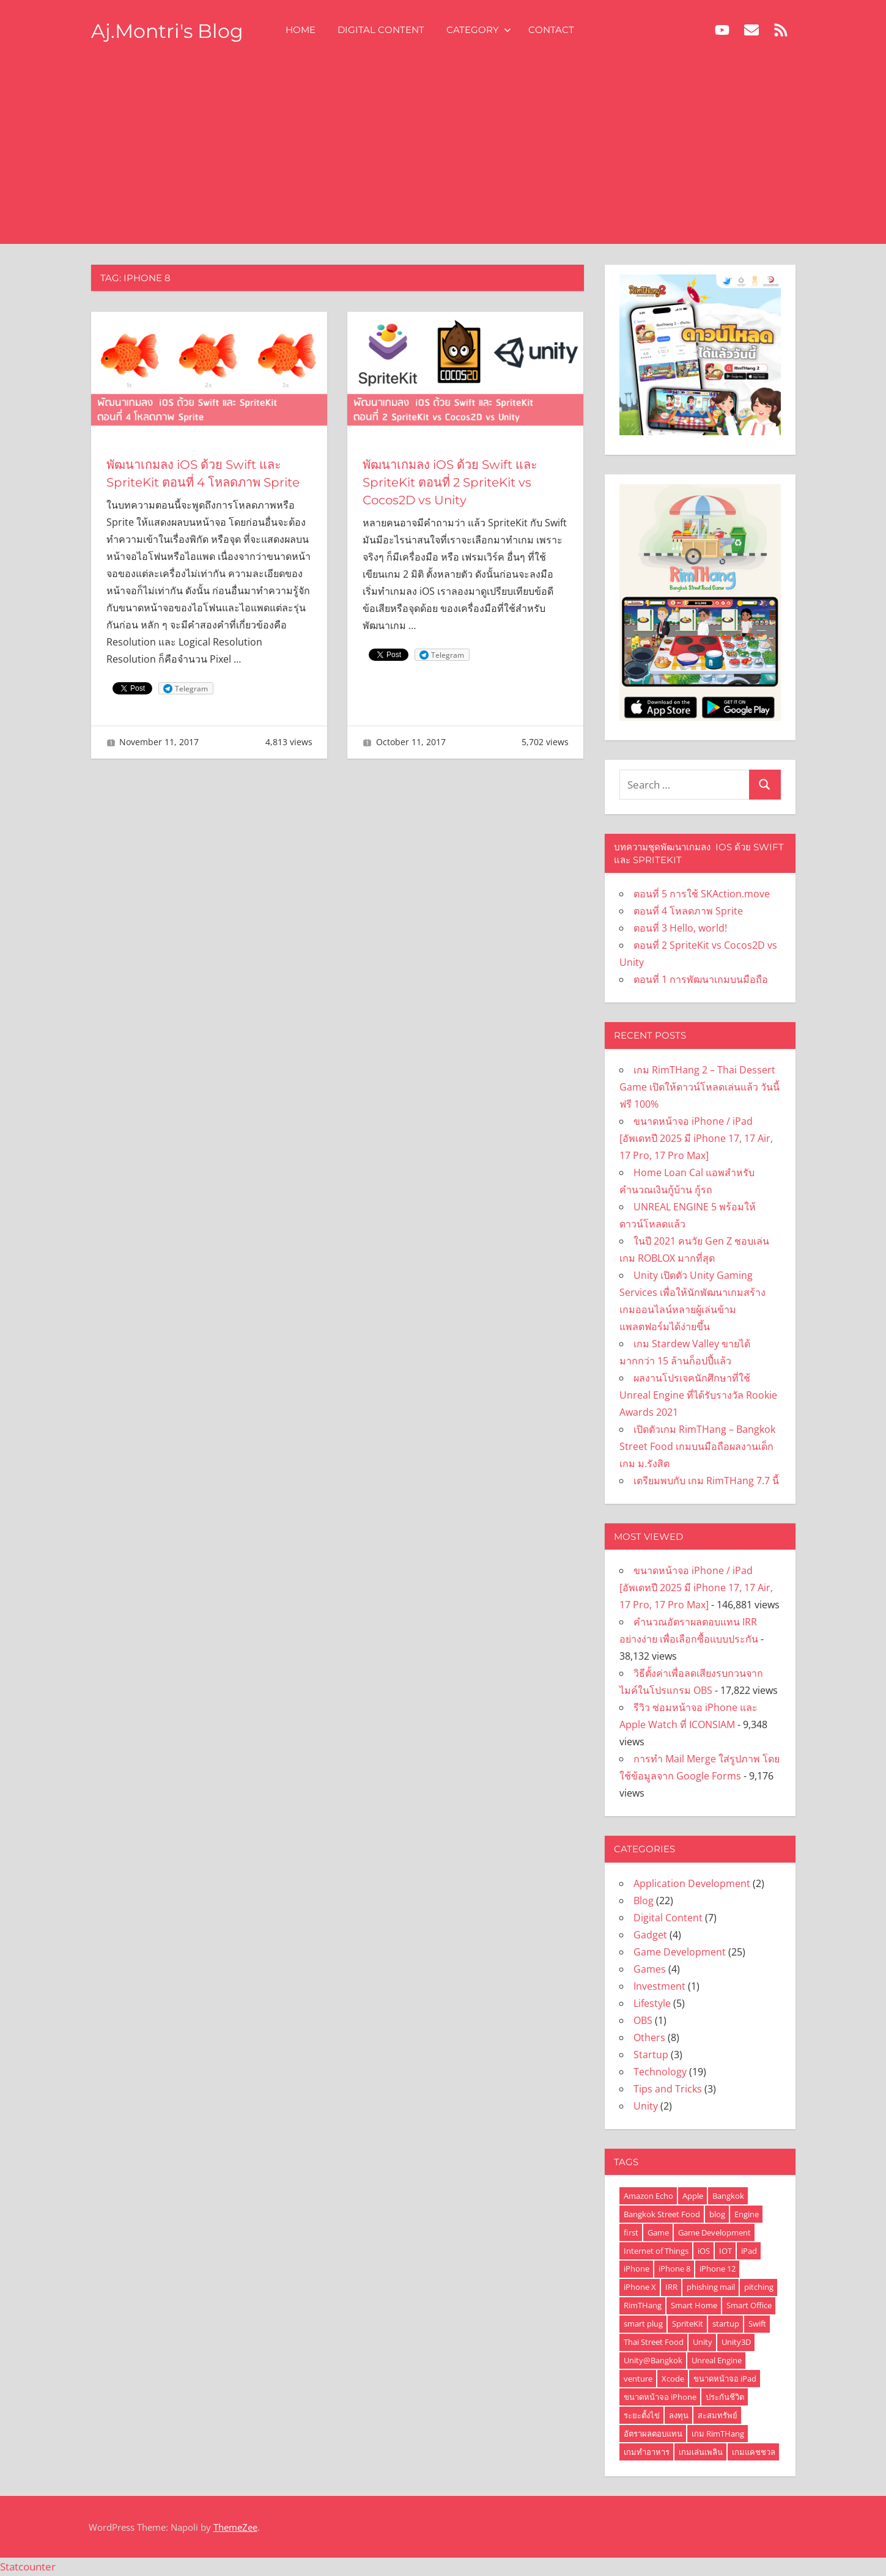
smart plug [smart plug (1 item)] (643, 2323)
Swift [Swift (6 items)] (757, 2323)
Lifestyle (652, 2003)
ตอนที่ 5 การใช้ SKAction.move (701, 893)
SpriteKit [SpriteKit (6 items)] (687, 2323)
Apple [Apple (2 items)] (692, 2195)
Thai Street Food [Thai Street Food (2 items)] (654, 2341)
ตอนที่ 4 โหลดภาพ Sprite (688, 911)
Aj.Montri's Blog (168, 31)
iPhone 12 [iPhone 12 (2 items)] (718, 2268)
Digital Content (382, 29)
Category (480, 29)
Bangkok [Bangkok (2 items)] (728, 2195)
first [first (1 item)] (631, 2232)
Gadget (650, 1934)
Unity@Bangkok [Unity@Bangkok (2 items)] (653, 2360)
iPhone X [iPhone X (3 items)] (640, 2286)
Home (302, 29)
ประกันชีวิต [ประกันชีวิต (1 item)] (725, 2396)
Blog (643, 1900)
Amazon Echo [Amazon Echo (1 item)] (648, 2195)
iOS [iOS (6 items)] (704, 2250)
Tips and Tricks (667, 2089)
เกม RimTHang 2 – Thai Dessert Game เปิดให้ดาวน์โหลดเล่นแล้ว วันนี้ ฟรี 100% (699, 1087)
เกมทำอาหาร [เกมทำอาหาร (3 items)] (647, 2451)
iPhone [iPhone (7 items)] (636, 2268)
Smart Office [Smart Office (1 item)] (749, 2305)
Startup (650, 2054)
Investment (659, 1986)
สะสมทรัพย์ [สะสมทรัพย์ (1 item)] (717, 2415)
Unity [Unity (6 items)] (702, 2341)
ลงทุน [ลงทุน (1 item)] (678, 2415)
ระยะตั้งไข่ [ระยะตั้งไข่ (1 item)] (642, 2415)
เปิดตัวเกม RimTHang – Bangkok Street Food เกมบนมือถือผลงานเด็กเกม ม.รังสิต (697, 1446)
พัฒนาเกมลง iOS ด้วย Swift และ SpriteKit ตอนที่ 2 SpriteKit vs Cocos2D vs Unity (450, 481)
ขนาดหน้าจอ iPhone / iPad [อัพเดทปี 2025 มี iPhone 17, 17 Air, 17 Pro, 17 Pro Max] (696, 1138)
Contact (553, 29)
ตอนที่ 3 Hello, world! (680, 928)
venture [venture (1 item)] (638, 2378)
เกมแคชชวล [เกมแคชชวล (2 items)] (753, 2451)
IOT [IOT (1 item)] (725, 2250)
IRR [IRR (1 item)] (671, 2286)
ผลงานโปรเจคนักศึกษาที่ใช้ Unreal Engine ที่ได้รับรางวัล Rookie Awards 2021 (698, 1395)
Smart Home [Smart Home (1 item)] (694, 2305)
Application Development (691, 1883)
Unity (645, 2106)
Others (649, 2037)
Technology (660, 2071)
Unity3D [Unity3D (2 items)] (736, 2341)
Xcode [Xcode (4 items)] (673, 2378)
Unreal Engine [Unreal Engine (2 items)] (717, 2360)
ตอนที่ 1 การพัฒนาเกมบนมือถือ (700, 979)
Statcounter (28, 2566)
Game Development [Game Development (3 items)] (714, 2232)
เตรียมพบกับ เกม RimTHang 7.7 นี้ (706, 1480)
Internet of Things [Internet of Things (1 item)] (656, 2250)
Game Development (679, 1952)
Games (649, 1969)
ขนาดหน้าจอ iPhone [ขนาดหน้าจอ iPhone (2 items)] (660, 2396)
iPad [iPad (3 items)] (749, 2250)
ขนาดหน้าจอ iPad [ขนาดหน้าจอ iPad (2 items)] (724, 2378)
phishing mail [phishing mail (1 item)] (711, 2286)
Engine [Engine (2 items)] (746, 2214)
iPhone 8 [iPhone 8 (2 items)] (674, 2268)
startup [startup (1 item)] (725, 2323)
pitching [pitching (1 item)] (758, 2286)
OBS (642, 2020)
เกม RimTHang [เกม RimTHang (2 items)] (718, 2433)
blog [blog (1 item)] (717, 2214)
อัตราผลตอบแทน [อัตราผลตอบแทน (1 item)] (653, 2433)
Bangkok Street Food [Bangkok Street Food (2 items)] (662, 2214)
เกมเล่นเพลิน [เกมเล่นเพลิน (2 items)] (701, 2451)
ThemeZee (235, 2527)
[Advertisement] (443, 152)
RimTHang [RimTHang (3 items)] (643, 2305)
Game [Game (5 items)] (658, 2232)
